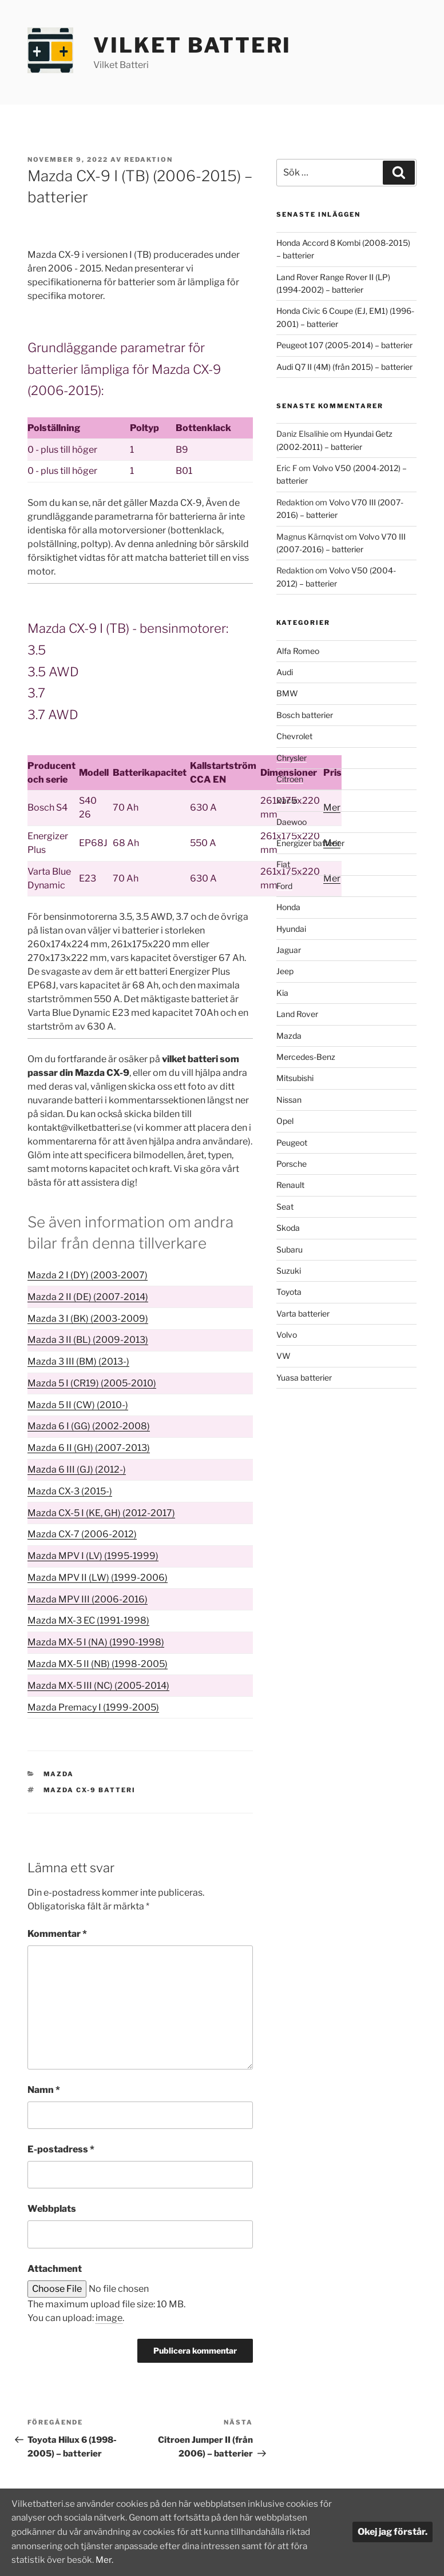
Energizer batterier (310, 843)
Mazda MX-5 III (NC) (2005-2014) (98, 1685)
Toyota (289, 1292)
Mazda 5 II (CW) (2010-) (77, 1404)
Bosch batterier (304, 715)
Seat (285, 1206)
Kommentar (57, 1933)
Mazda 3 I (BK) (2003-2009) (87, 1318)
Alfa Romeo (297, 651)
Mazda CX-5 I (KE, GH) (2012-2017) (101, 1513)
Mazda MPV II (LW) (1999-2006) (97, 1577)
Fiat (283, 864)
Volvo (286, 1334)
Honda (288, 907)
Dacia (287, 800)
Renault (290, 1185)
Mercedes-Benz (305, 1057)
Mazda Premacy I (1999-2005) (93, 1707)
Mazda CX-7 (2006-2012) (82, 1534)
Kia (282, 993)
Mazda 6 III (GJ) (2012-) (76, 1469)
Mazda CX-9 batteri (89, 1790)
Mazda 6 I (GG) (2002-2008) (88, 1426)
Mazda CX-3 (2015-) (69, 1491)
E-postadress (60, 2149)
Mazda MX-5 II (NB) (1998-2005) (97, 1663)
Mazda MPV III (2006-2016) (87, 1599)
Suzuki (288, 1270)
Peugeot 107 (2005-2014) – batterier (344, 345)
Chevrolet (294, 736)
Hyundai (291, 929)
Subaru (289, 1249)
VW (283, 1356)
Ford (284, 886)
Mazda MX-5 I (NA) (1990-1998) (95, 1642)
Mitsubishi (295, 1078)
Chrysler (291, 758)
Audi (284, 672)
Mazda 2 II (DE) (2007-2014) (87, 1296)
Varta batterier (303, 1313)
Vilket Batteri (192, 45)
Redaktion (148, 159)
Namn (43, 2089)
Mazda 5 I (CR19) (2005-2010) (91, 1383)
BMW (287, 693)
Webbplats (51, 2208)
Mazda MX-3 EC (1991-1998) (88, 1620)
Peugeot (291, 1142)
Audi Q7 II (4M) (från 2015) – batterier (344, 367)
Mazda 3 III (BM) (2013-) (78, 1361)
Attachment (54, 2268)
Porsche (291, 1164)
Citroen (289, 779)
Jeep (285, 971)
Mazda (58, 1774)
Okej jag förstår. (392, 2532)
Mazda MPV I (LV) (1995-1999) (92, 1555)
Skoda (288, 1228)
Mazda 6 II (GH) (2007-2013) (88, 1447)
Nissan (289, 1099)
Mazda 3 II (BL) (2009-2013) (87, 1339)
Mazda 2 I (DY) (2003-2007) (87, 1275)
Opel (285, 1121)
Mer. (219, 2560)
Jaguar (288, 950)
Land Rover (297, 1014)
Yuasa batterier (304, 1377)
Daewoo (291, 822)
